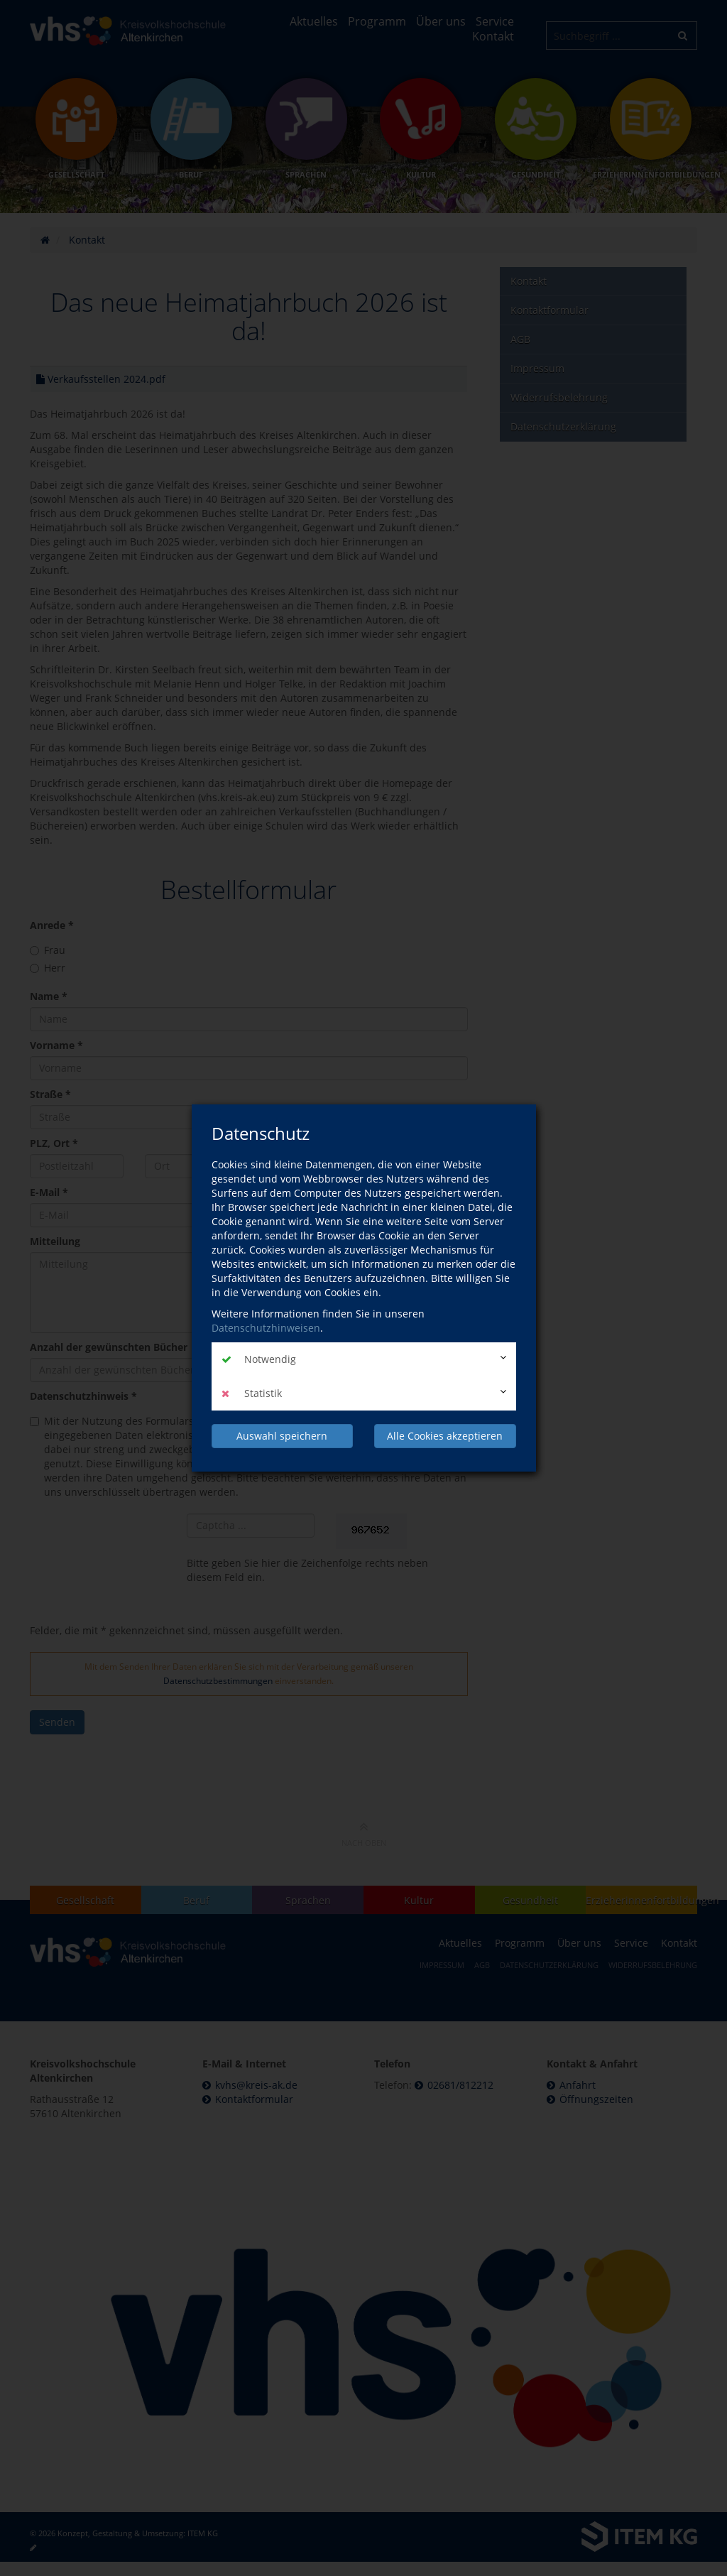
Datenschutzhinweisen (266, 1328)
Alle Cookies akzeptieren (445, 1435)
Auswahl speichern (281, 1435)
